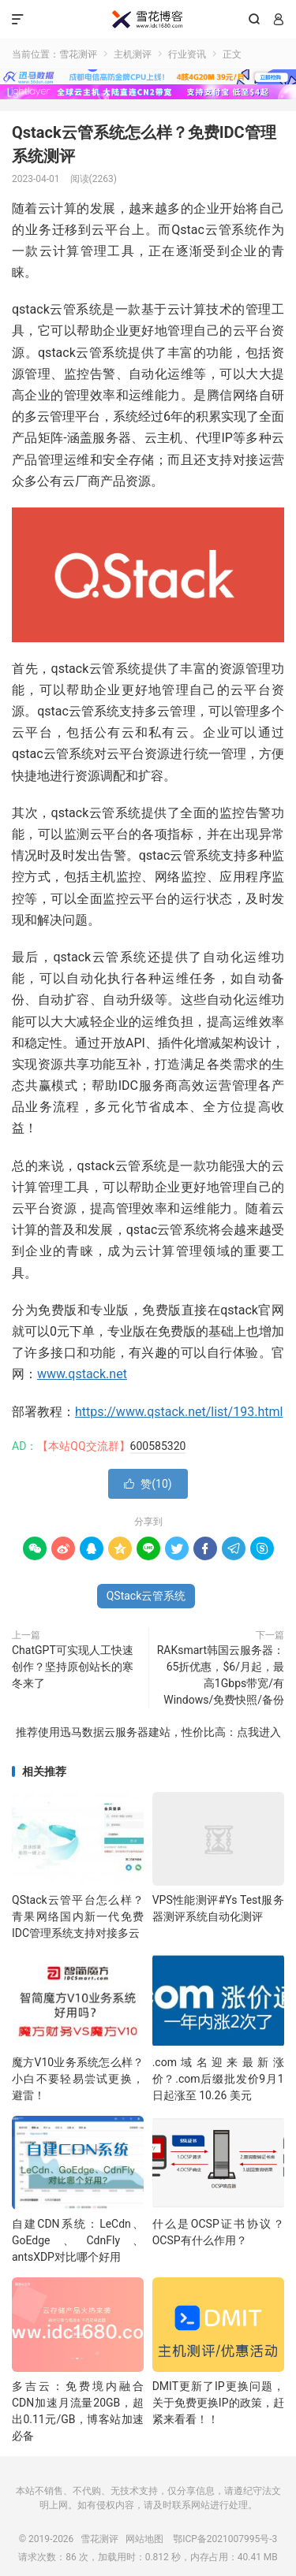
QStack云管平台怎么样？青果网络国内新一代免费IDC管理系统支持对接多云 (78, 1916)
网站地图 (144, 2538)
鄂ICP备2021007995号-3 (225, 2538)
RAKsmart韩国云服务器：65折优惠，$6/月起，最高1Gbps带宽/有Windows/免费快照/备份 (220, 1675)
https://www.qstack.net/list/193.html (179, 1411)
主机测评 (133, 54)
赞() (147, 1484)
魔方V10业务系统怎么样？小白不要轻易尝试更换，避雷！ (78, 2079)
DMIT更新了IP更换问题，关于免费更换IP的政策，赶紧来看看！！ (218, 2402)
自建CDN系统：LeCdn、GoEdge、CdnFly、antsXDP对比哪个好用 (78, 2240)
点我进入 (259, 1732)
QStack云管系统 (146, 1595)
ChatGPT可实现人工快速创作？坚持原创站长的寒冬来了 (72, 1666)
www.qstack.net (82, 1373)
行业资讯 (187, 54)
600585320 (158, 1446)
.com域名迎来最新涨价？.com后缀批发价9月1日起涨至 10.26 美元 (218, 2079)
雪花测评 (148, 19)
